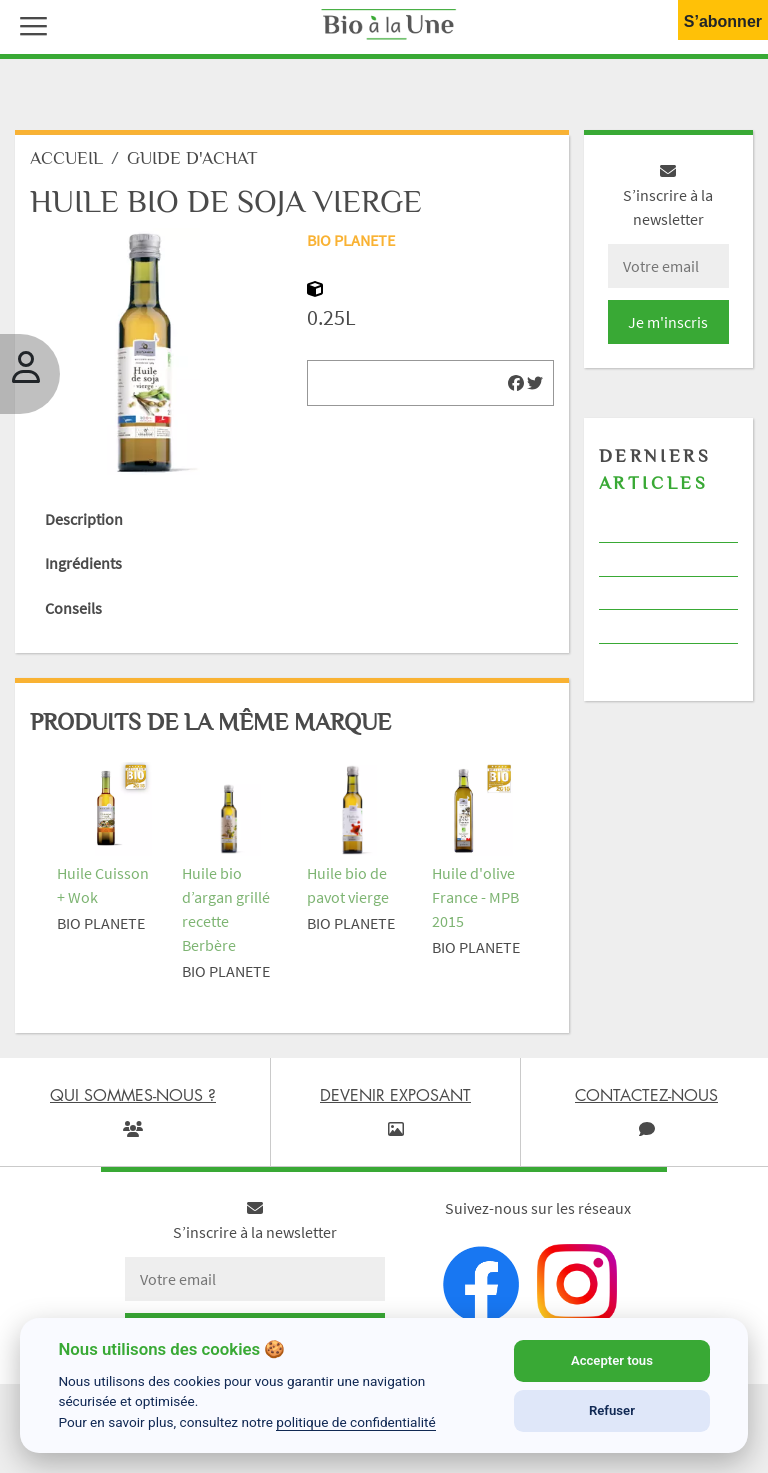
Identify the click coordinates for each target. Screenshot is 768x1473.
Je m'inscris (668, 322)
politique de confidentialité (356, 1422)
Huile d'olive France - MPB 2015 (475, 897)
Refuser (612, 1410)
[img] (516, 383)
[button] (29, 24)
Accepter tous (612, 1360)
